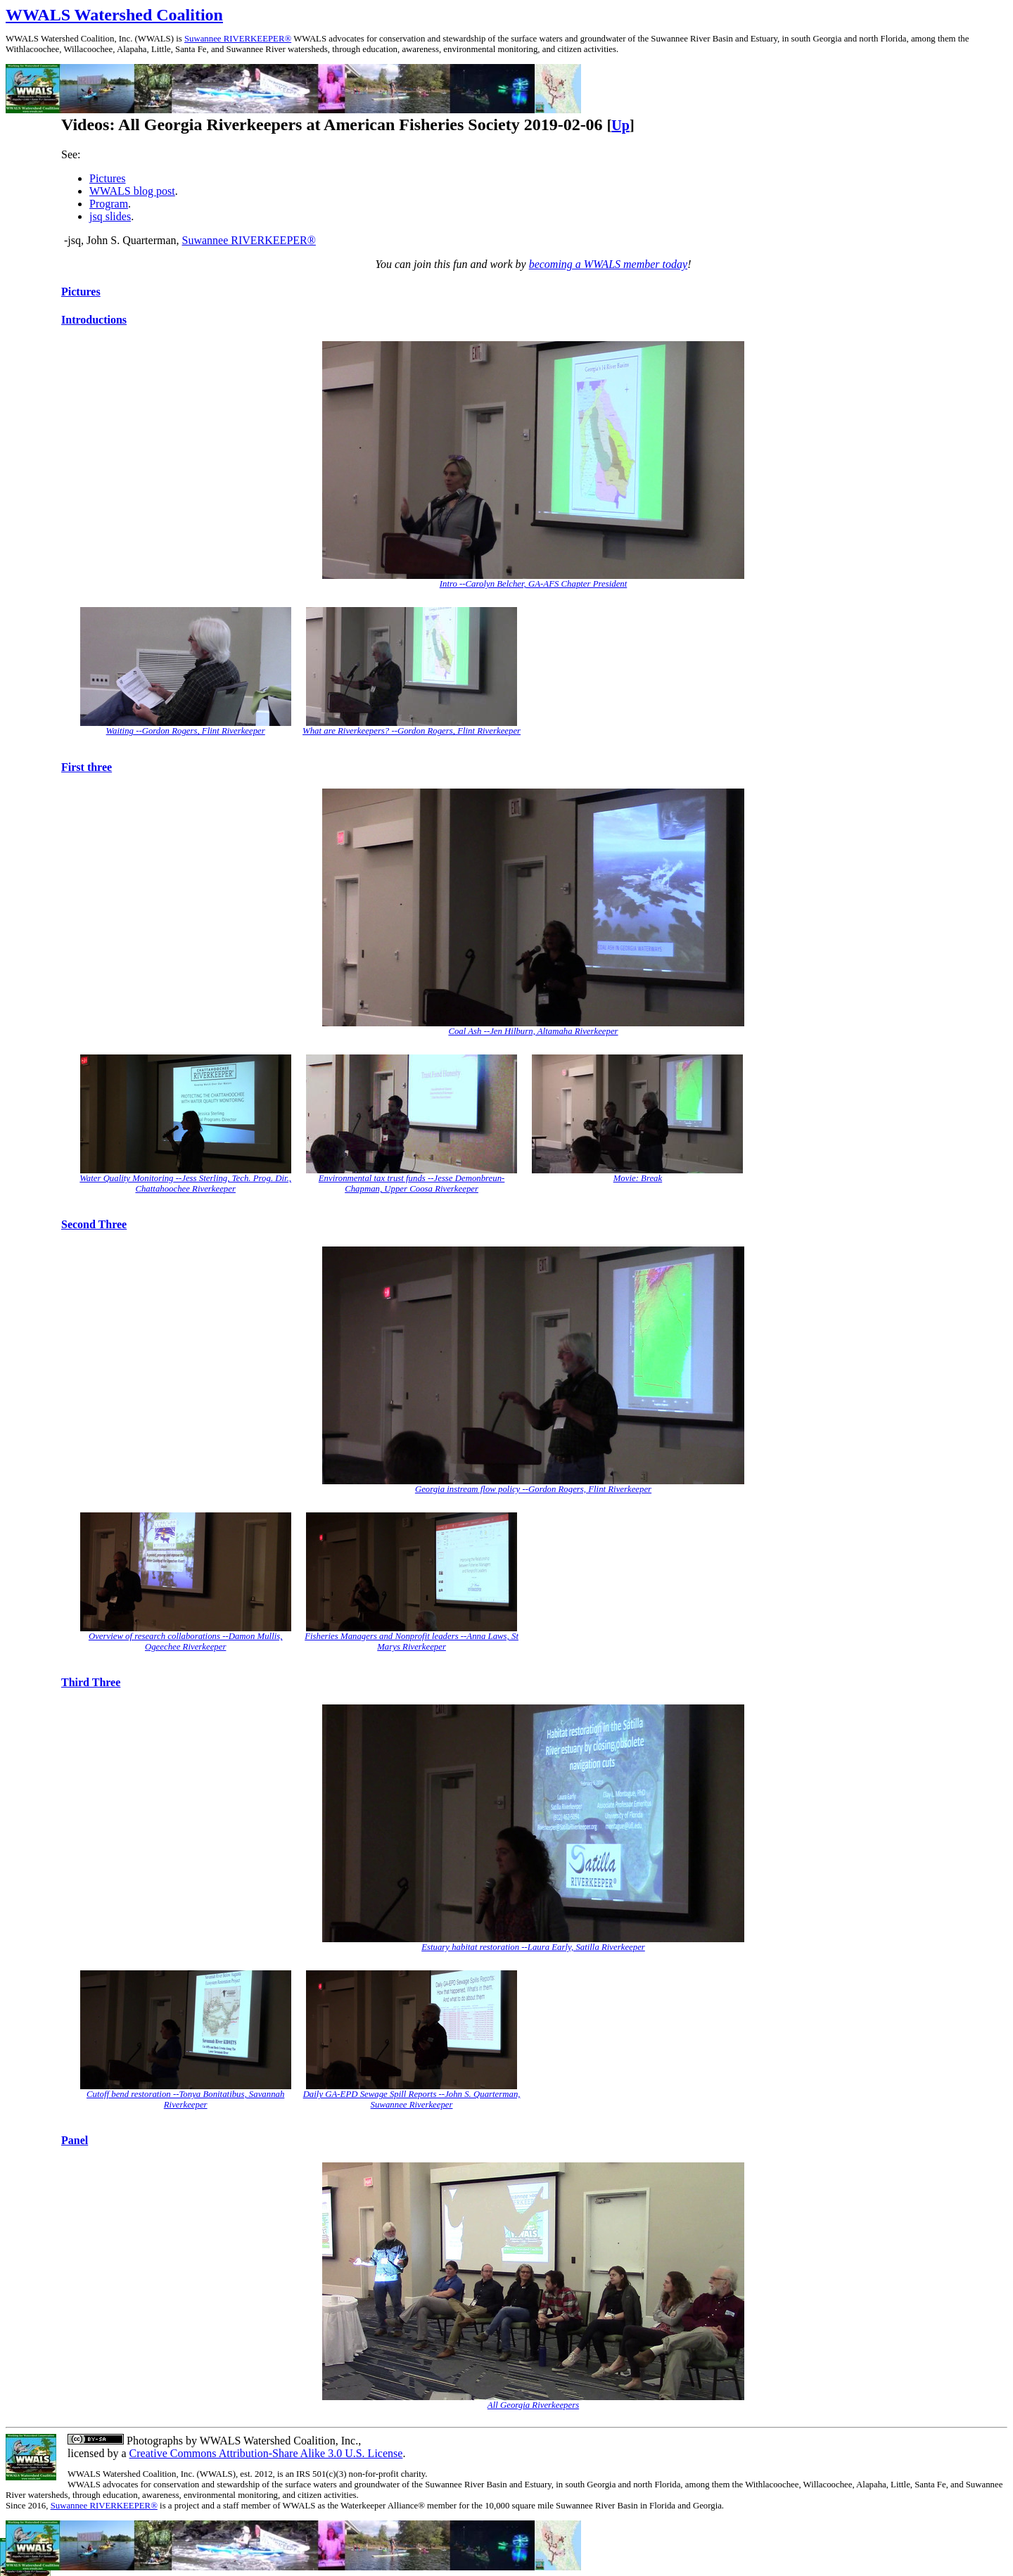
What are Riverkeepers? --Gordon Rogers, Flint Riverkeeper (411, 731)
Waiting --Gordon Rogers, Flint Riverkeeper (185, 731)
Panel (74, 2140)
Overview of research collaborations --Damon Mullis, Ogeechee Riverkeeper (186, 1641)
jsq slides (110, 216)
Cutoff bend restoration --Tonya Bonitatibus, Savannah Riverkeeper (185, 2099)
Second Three (94, 1224)
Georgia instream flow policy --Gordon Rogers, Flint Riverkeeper (533, 1489)
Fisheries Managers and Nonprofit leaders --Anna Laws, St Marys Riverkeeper (411, 1641)
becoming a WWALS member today (608, 264)
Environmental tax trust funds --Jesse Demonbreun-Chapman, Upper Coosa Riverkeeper (412, 1183)
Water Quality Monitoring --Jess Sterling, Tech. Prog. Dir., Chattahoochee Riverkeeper (185, 1183)
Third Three (90, 1682)
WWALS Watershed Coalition (114, 15)
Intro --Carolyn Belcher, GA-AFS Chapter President (533, 584)
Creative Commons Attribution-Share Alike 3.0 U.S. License (266, 2453)
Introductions (94, 320)
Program (108, 204)
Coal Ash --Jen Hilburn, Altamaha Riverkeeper (533, 1031)
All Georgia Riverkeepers (533, 2405)
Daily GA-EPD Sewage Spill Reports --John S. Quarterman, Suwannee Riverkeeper (412, 2099)
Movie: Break (638, 1178)
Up (620, 125)
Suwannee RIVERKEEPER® (237, 39)
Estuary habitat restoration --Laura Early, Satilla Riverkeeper (533, 1947)
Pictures (107, 178)
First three (86, 767)
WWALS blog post (132, 191)
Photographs (153, 2441)
